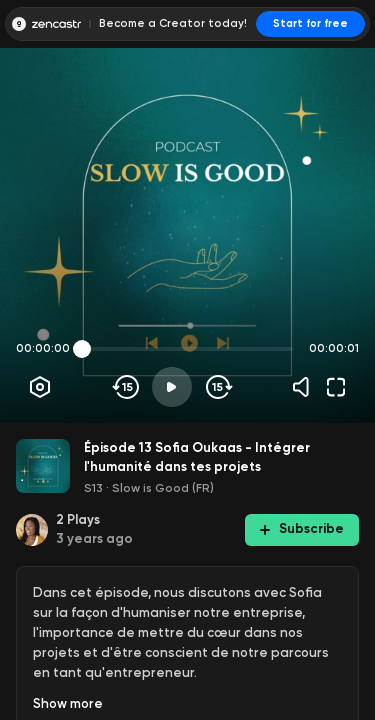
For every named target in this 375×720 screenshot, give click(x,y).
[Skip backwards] (126, 387)
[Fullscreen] (336, 387)
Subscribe (302, 528)
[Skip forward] (217, 387)
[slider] (82, 349)
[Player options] (40, 387)
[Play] (172, 387)
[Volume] (306, 387)
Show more (68, 703)
